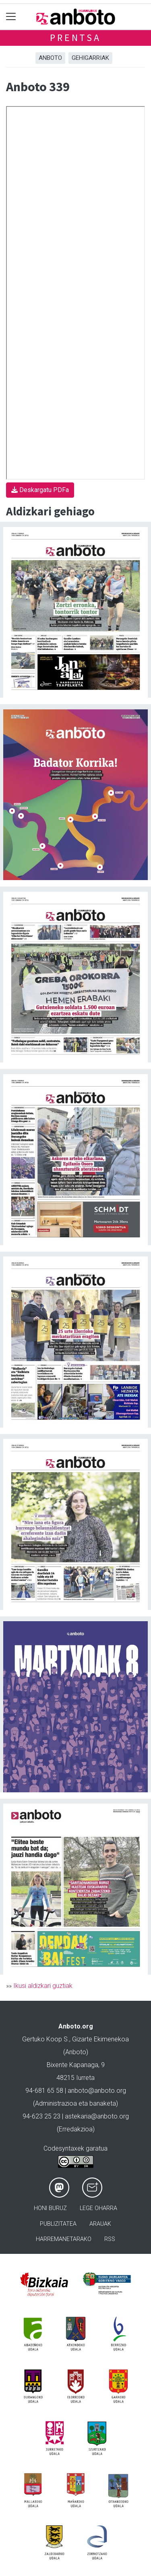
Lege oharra (98, 2208)
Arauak (100, 2224)
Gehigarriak (90, 57)
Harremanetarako (63, 2239)
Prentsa (75, 37)
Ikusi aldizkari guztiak (42, 1986)
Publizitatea (58, 2224)
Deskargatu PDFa (40, 490)
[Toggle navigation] (11, 17)
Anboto (50, 57)
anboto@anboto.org (97, 2090)
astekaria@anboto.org (97, 2116)
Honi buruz (50, 2208)
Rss (109, 2239)
